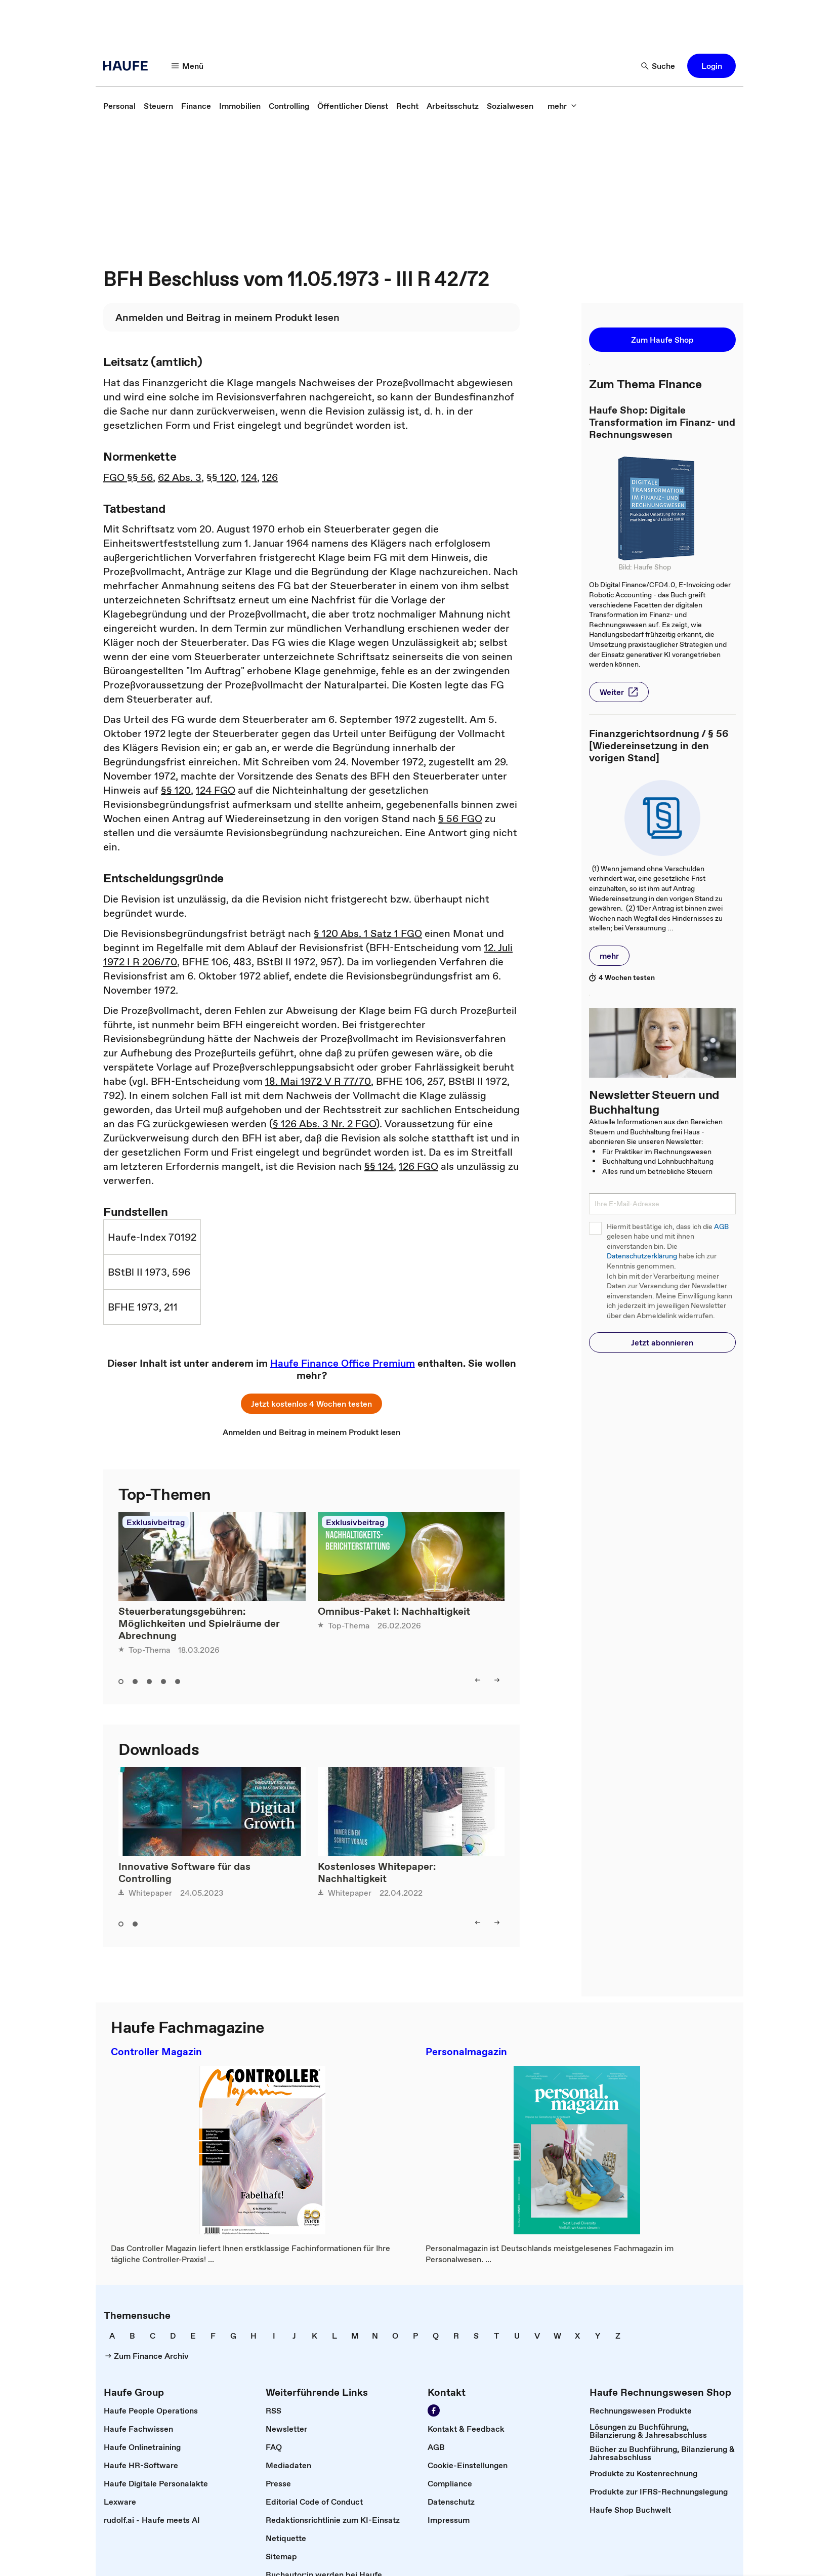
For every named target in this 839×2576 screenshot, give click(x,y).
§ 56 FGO (460, 818)
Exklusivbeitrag (156, 1522)
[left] (478, 1680)
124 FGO (215, 790)
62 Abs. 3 (179, 477)
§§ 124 (379, 1166)
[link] (119, 106)
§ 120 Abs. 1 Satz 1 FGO (368, 933)
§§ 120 (221, 477)
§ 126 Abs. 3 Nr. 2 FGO (324, 1124)
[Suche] (658, 66)
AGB (721, 1227)
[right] (497, 1680)
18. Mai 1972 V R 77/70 (318, 1081)
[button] (711, 66)
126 (270, 477)
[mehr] (562, 106)
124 (249, 477)
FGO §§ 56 (128, 477)
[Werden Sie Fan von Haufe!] (434, 2410)
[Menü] (187, 66)
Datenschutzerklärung (642, 1256)
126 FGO (418, 1166)
